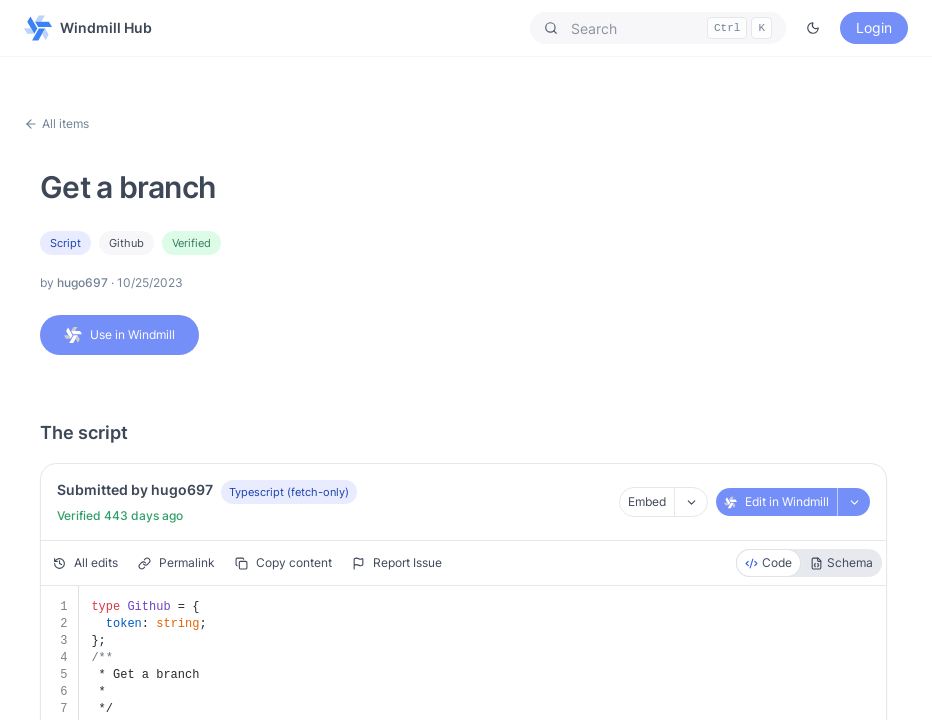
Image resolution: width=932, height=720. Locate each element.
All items (56, 123)
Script (65, 243)
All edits (85, 562)
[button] (658, 28)
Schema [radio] (841, 562)
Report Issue (397, 562)
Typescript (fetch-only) (289, 492)
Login (874, 27)
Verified (191, 243)
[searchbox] (658, 28)
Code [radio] (768, 562)
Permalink (176, 562)
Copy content (283, 562)
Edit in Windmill (776, 501)
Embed (647, 501)
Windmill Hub (88, 28)
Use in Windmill (119, 335)
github (126, 243)
